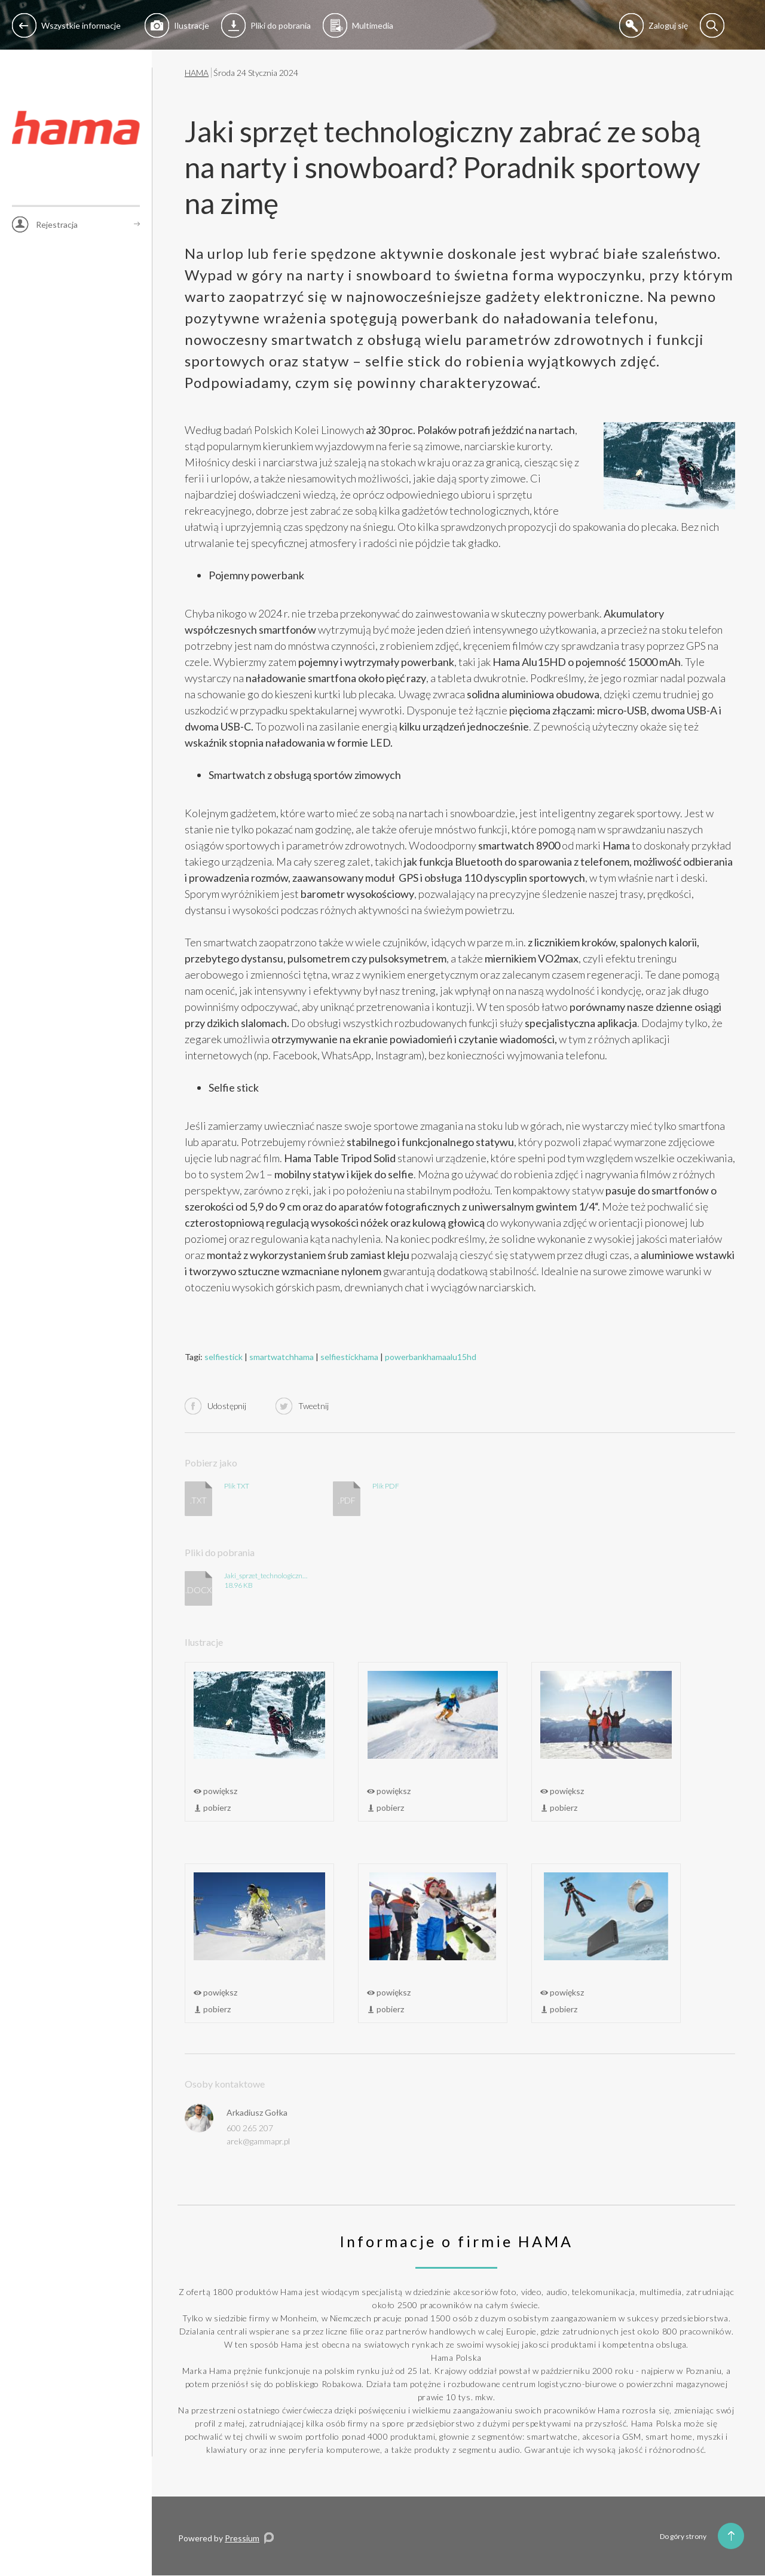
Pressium (242, 2538)
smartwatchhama (281, 1357)
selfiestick (223, 1357)
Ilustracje (177, 25)
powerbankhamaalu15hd (430, 1357)
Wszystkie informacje (66, 25)
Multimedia (358, 25)
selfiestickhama (349, 1357)
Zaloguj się (653, 25)
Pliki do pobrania (266, 25)
